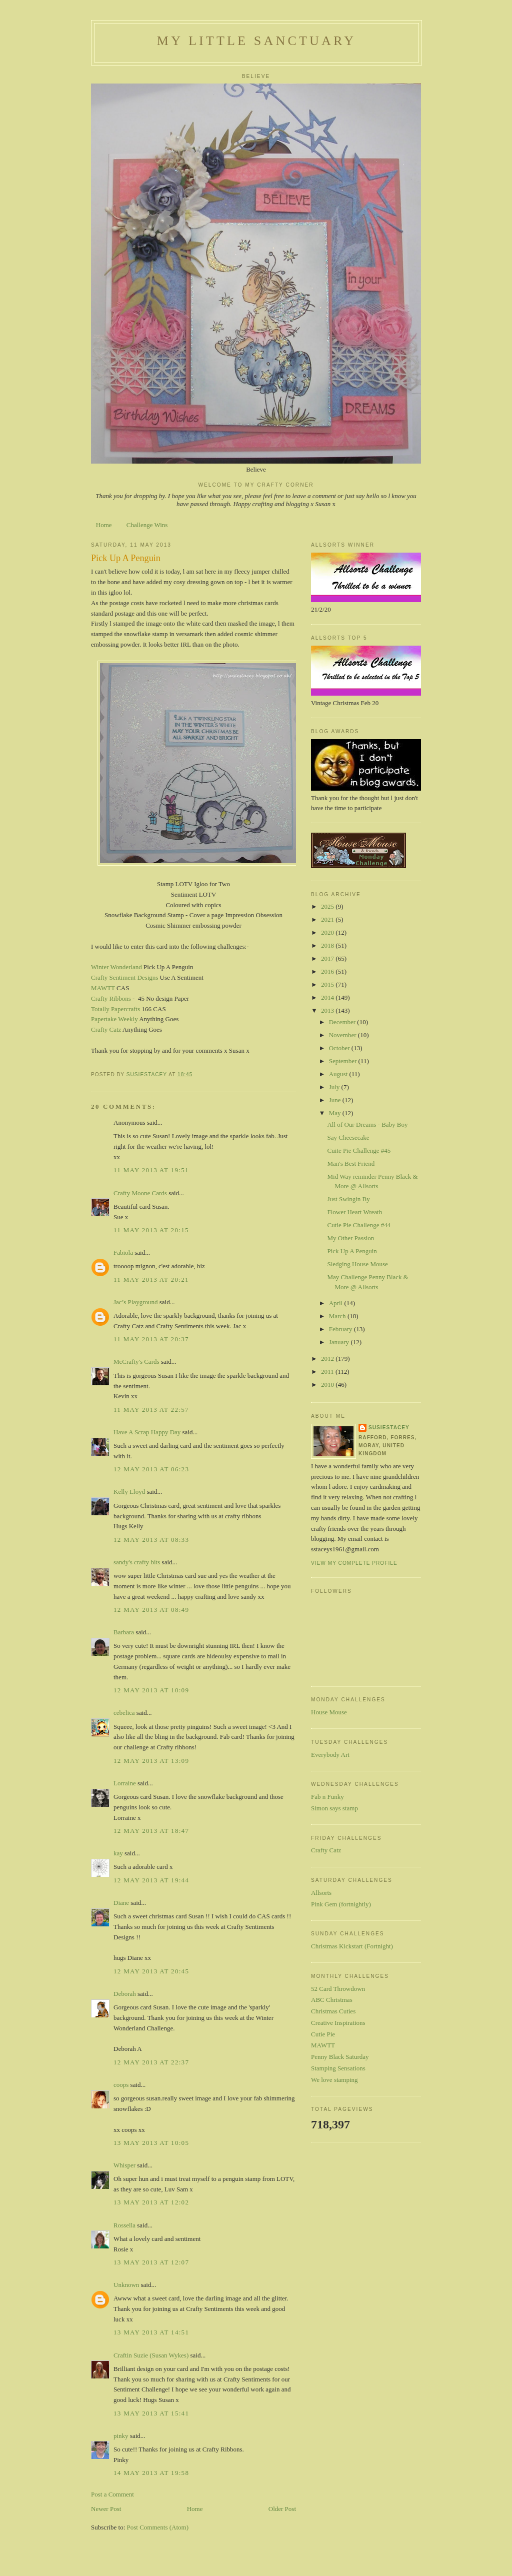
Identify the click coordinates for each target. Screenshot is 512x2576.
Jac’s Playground (136, 1302)
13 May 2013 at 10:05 (151, 2142)
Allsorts (321, 1892)
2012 (328, 1358)
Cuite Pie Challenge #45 (358, 1150)
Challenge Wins (147, 525)
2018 (328, 945)
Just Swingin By (348, 1199)
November (343, 1035)
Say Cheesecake (348, 1137)
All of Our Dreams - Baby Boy (367, 1124)
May (335, 1113)
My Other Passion (350, 1238)
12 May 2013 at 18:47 (151, 1830)
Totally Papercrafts (115, 1009)
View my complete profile (354, 1563)
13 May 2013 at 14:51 (151, 2332)
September (343, 1061)
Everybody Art (330, 1754)
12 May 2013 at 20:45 (151, 1971)
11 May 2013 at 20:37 (151, 1339)
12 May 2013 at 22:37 (151, 2062)
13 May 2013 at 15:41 (151, 2413)
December (343, 1022)
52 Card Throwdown (338, 1988)
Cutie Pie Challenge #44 (358, 1225)
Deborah (125, 1993)
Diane (121, 1902)
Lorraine (125, 1783)
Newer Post (106, 2508)
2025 (328, 906)
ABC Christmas (331, 1999)
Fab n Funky (327, 1796)
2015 (328, 984)
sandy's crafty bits (137, 1562)
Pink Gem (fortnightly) (341, 1904)
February (341, 1329)
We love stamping (334, 2079)
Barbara (124, 1632)
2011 (328, 1371)
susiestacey (389, 1427)
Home (104, 525)
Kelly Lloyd (129, 1491)
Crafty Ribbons (111, 998)
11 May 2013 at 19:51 (151, 1170)
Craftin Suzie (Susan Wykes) (151, 2355)
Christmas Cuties (333, 2011)
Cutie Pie (323, 2034)
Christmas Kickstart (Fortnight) (352, 1946)
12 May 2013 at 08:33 (151, 1539)
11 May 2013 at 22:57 (151, 1409)
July (335, 1087)
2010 (328, 1384)
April (336, 1303)
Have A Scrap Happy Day (147, 1432)
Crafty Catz (106, 1029)
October (340, 1048)
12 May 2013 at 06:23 (151, 1469)
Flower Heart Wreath (354, 1212)
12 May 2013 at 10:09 (151, 1690)
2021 (328, 919)
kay (118, 1853)
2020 (328, 932)
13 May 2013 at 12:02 (151, 2202)
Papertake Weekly (114, 1019)
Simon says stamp (334, 1808)
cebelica (124, 1712)
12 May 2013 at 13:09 (151, 1760)
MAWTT (103, 988)
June (335, 1100)
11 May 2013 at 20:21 (151, 1279)
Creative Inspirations (338, 2022)
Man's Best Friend (350, 1163)
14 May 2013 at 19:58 (151, 2472)
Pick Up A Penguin (351, 1251)
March (338, 1316)
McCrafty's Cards (137, 1361)
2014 (328, 997)
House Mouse (329, 1712)
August (339, 1074)
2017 (328, 958)
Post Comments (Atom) (158, 2527)
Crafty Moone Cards (140, 1193)
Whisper (125, 2165)
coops (121, 2084)
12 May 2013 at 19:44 (151, 1880)
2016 (328, 971)
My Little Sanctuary (256, 41)
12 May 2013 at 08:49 (151, 1609)
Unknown (126, 2284)
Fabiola (123, 1252)
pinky (121, 2435)
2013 (328, 1010)
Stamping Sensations (338, 2068)
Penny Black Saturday (340, 2056)
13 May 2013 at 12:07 (151, 2262)
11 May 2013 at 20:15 (151, 1230)
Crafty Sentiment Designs (124, 977)
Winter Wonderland (116, 967)
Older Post (282, 2508)
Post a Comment (112, 2494)
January (340, 1342)
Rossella (125, 2225)
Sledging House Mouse (357, 1264)
